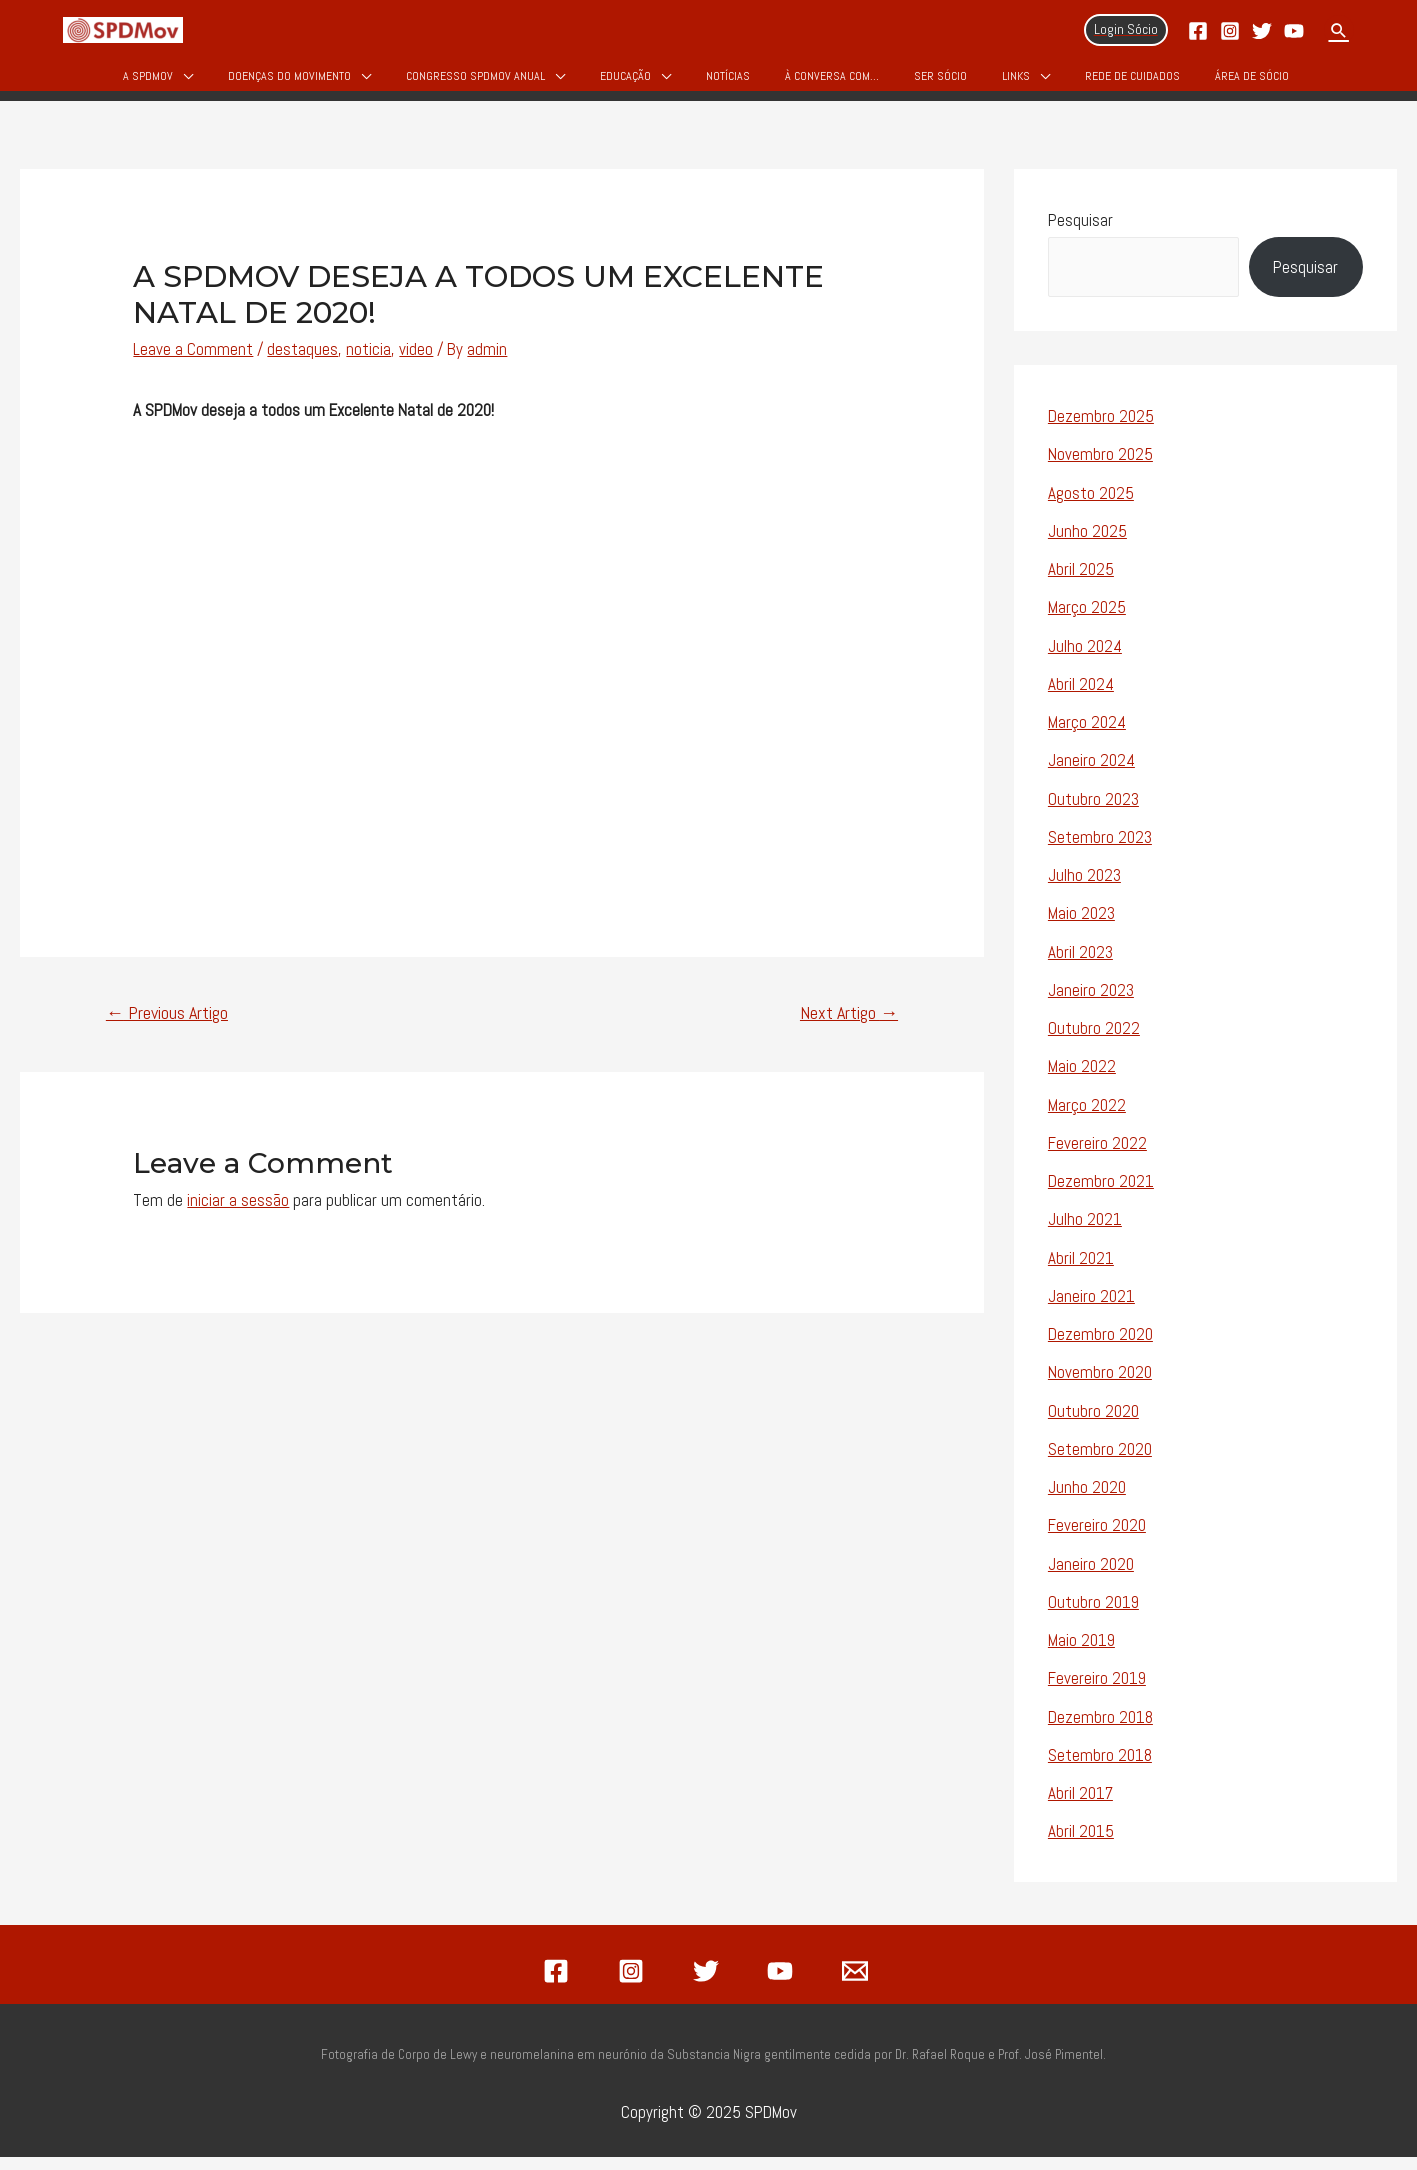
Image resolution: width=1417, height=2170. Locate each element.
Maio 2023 (1081, 927)
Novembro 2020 (1100, 1386)
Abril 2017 (1080, 1807)
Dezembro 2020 (1100, 1348)
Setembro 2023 (1100, 850)
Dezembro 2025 (1101, 430)
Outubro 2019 (1093, 1615)
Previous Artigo (167, 1026)
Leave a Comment (193, 363)
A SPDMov (148, 82)
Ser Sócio (940, 82)
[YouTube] (1294, 31)
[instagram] (634, 1984)
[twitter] (709, 1984)
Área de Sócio (1252, 82)
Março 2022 (1087, 1118)
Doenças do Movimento (289, 82)
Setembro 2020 (1100, 1462)
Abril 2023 (1080, 965)
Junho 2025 (1087, 544)
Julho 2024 (1085, 659)
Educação (625, 82)
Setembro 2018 (1100, 1768)
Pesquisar (1080, 233)
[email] (858, 1984)
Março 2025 (1087, 621)
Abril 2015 (1081, 1845)
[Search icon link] (1339, 30)
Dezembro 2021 (1101, 1195)
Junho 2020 (1087, 1501)
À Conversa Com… (832, 82)
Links (1016, 82)
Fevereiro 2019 (1097, 1692)
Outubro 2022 (1094, 1042)
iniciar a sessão (238, 1213)
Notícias (728, 82)
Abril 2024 (1081, 697)
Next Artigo (849, 1026)
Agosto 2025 (1091, 506)
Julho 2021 (1085, 1233)
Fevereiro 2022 (1097, 1156)
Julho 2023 (1084, 889)
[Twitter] (1262, 31)
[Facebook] (1198, 31)
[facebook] (560, 1984)
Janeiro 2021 (1091, 1309)
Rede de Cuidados (1132, 82)
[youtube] (783, 1984)
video (416, 363)
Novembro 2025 (1100, 468)
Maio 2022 (1082, 1080)
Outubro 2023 (1093, 812)
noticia (368, 363)
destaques (302, 363)
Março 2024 (1087, 736)
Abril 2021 (1081, 1271)
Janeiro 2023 (1091, 1003)
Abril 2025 (1081, 583)
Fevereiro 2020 (1097, 1539)
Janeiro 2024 (1091, 774)
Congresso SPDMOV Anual (475, 82)
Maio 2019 (1081, 1654)
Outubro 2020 (1093, 1424)
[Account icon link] (1126, 30)
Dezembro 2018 (1100, 1730)
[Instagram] (1230, 31)
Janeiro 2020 (1091, 1577)
